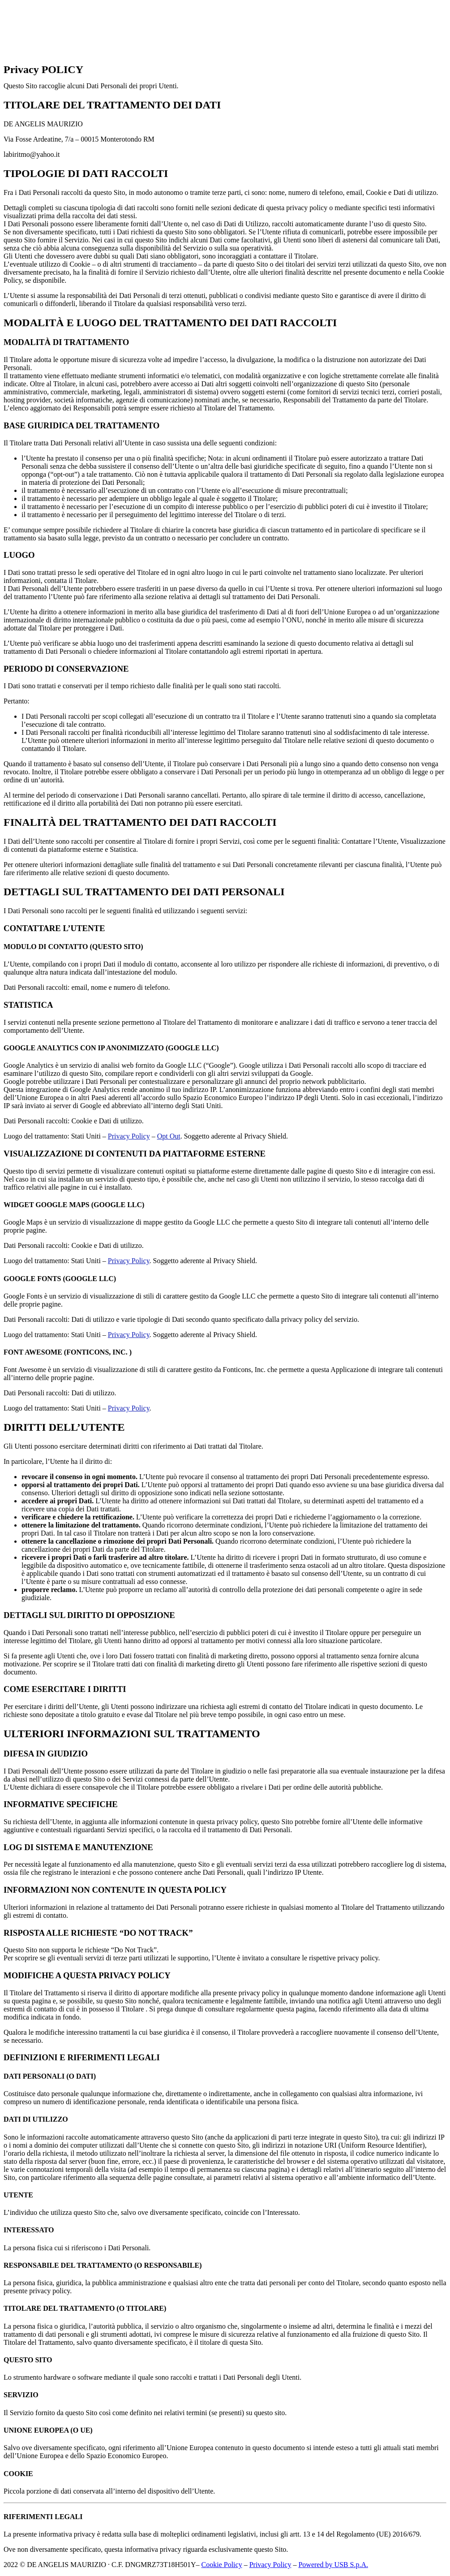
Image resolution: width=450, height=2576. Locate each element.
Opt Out (168, 1136)
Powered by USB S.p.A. (333, 2564)
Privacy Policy (129, 1136)
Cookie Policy (221, 2564)
